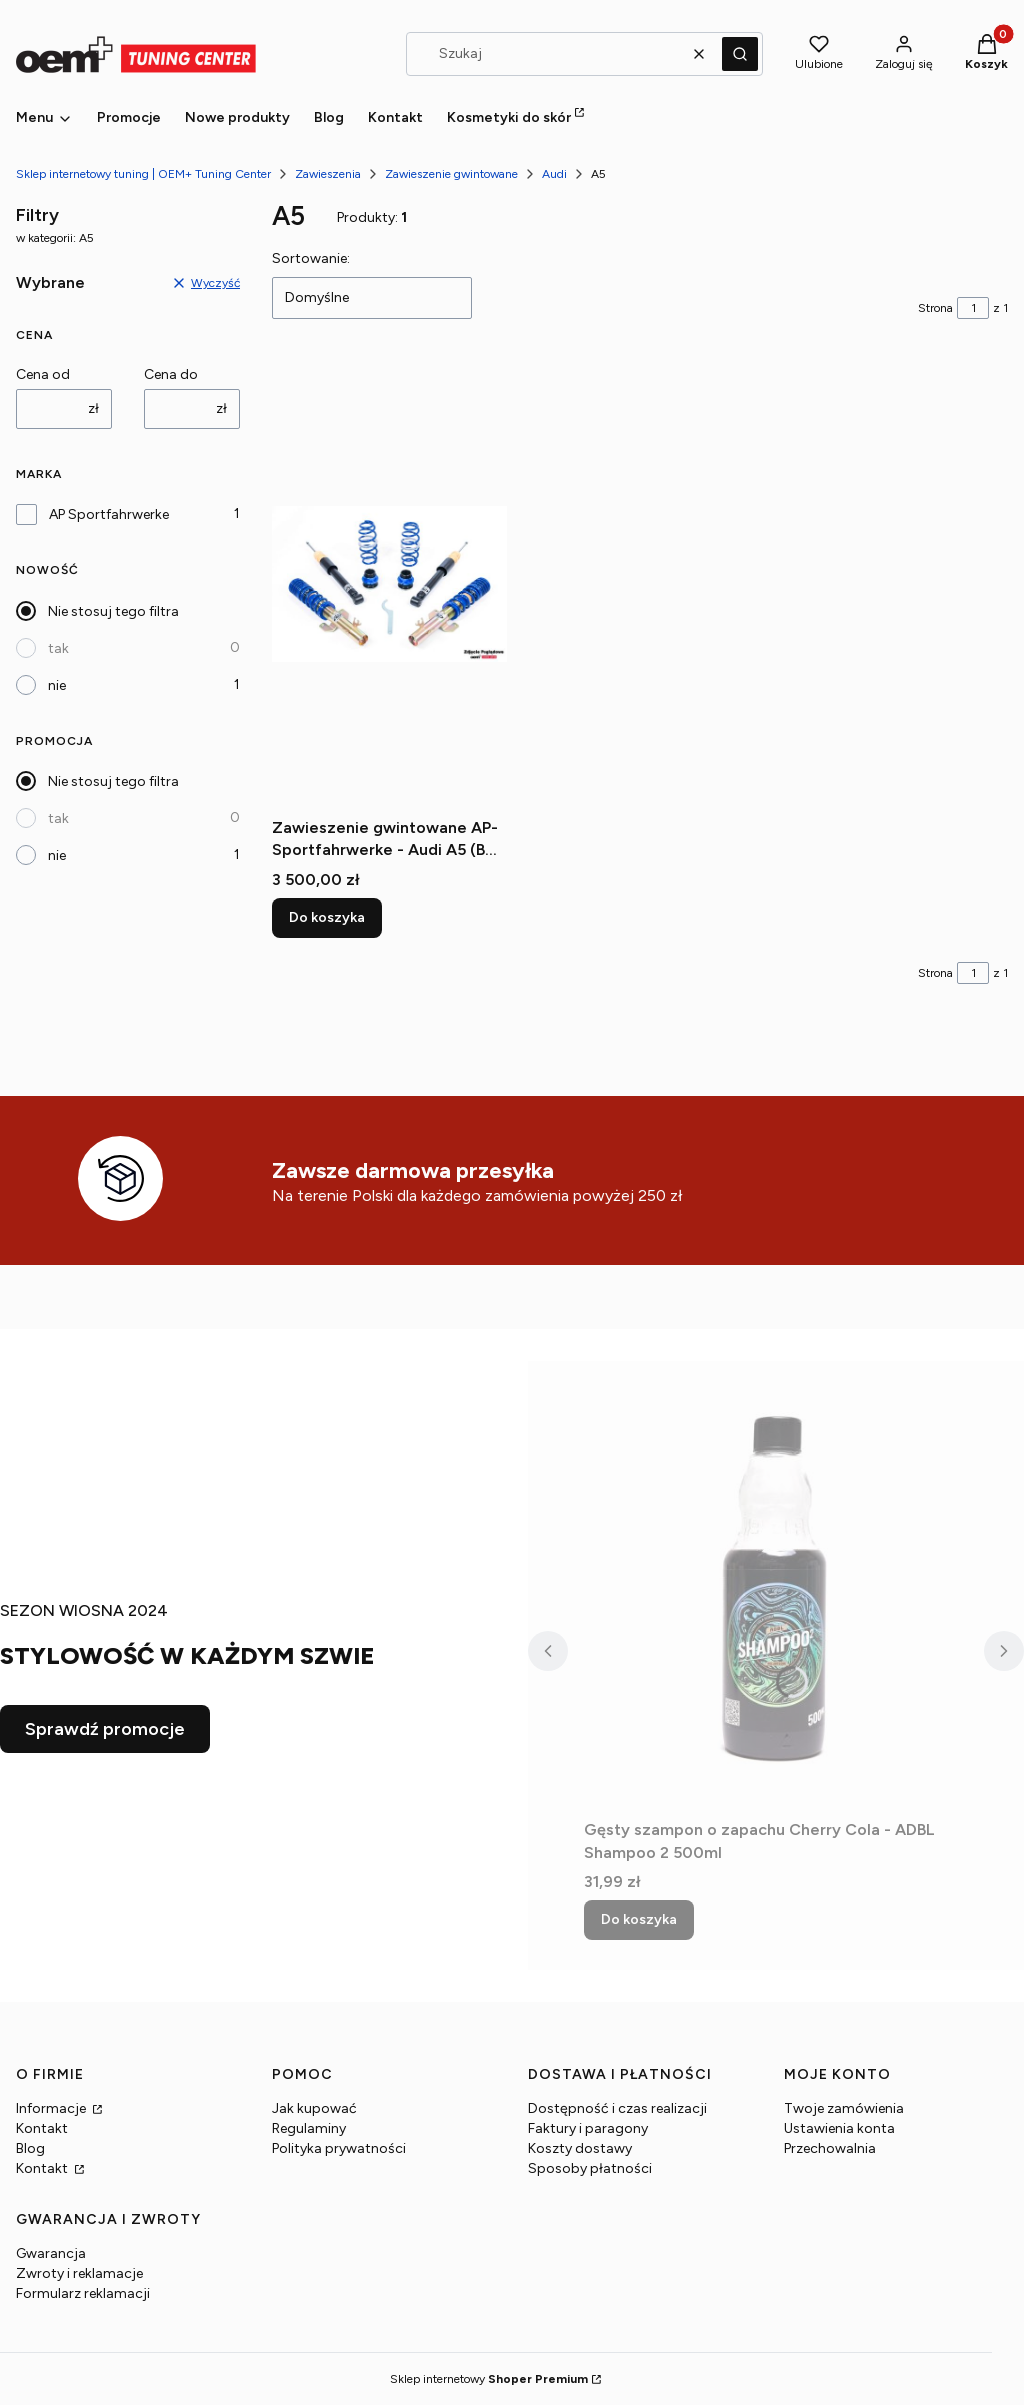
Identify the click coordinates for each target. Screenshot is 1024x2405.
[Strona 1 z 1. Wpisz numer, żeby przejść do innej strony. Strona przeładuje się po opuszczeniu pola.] (973, 308)
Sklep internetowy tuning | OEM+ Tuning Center (143, 174)
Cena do (171, 374)
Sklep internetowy (489, 2379)
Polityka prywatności (339, 2148)
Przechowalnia (830, 2148)
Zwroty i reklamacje (79, 2273)
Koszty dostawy (580, 2148)
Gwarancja (51, 2253)
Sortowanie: (311, 258)
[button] (740, 54)
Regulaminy (309, 2128)
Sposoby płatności (590, 2168)
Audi (554, 174)
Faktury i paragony (588, 2128)
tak (58, 648)
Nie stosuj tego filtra (113, 611)
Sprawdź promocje (105, 1729)
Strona (935, 308)
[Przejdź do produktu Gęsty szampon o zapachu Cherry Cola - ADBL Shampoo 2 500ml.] (776, 1586)
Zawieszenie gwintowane (451, 174)
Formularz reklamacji (83, 2293)
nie (57, 685)
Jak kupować (314, 2108)
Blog (30, 2148)
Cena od (43, 374)
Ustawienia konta (839, 2128)
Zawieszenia (328, 174)
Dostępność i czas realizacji (617, 2108)
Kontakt (42, 2128)
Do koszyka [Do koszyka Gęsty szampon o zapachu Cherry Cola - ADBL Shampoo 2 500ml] (639, 1919)
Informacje (52, 2108)
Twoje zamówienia (844, 2108)
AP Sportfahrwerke (109, 514)
